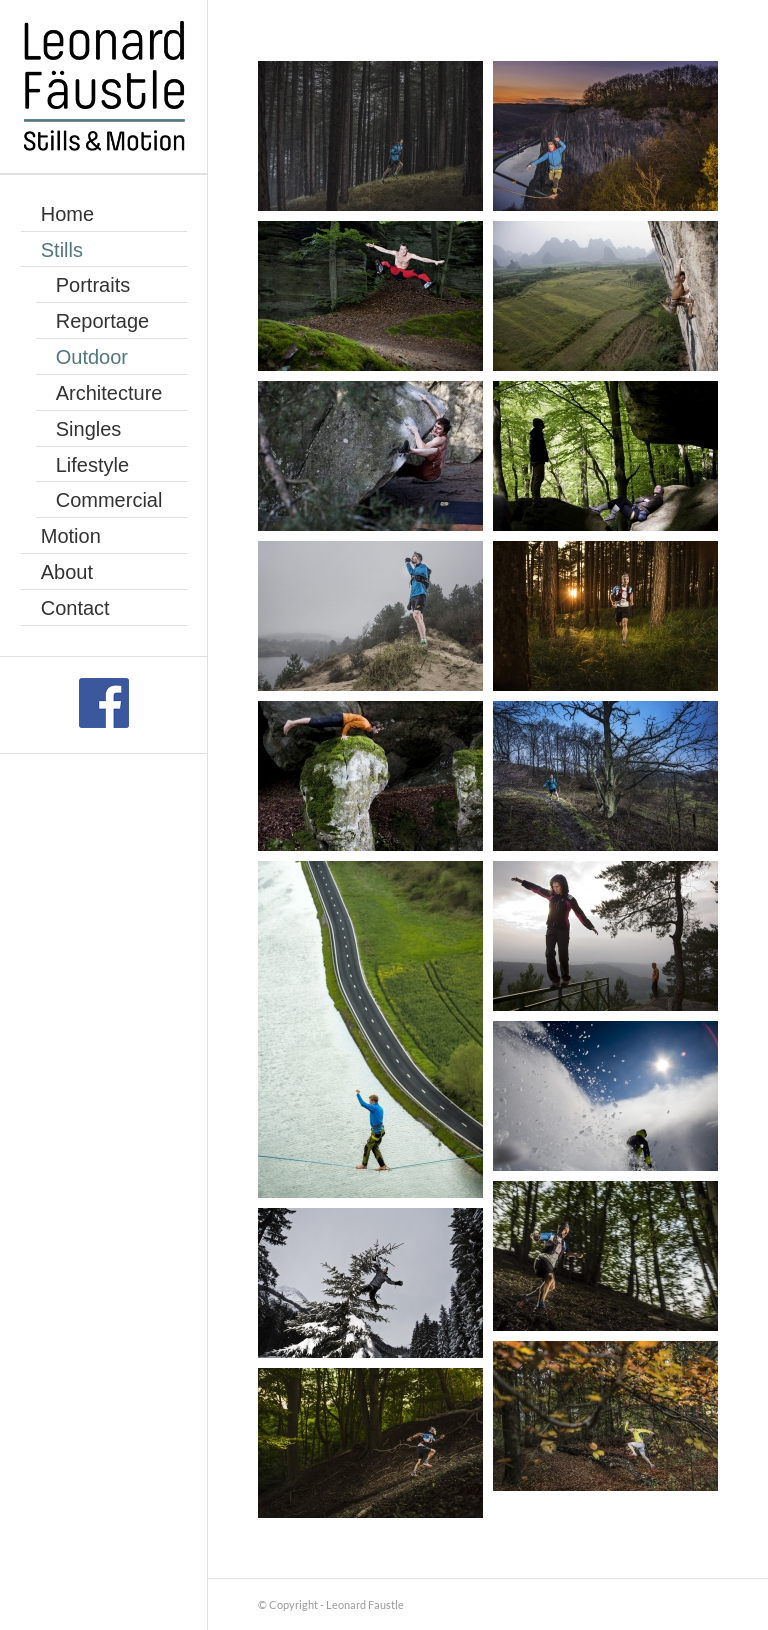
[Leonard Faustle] (104, 87)
